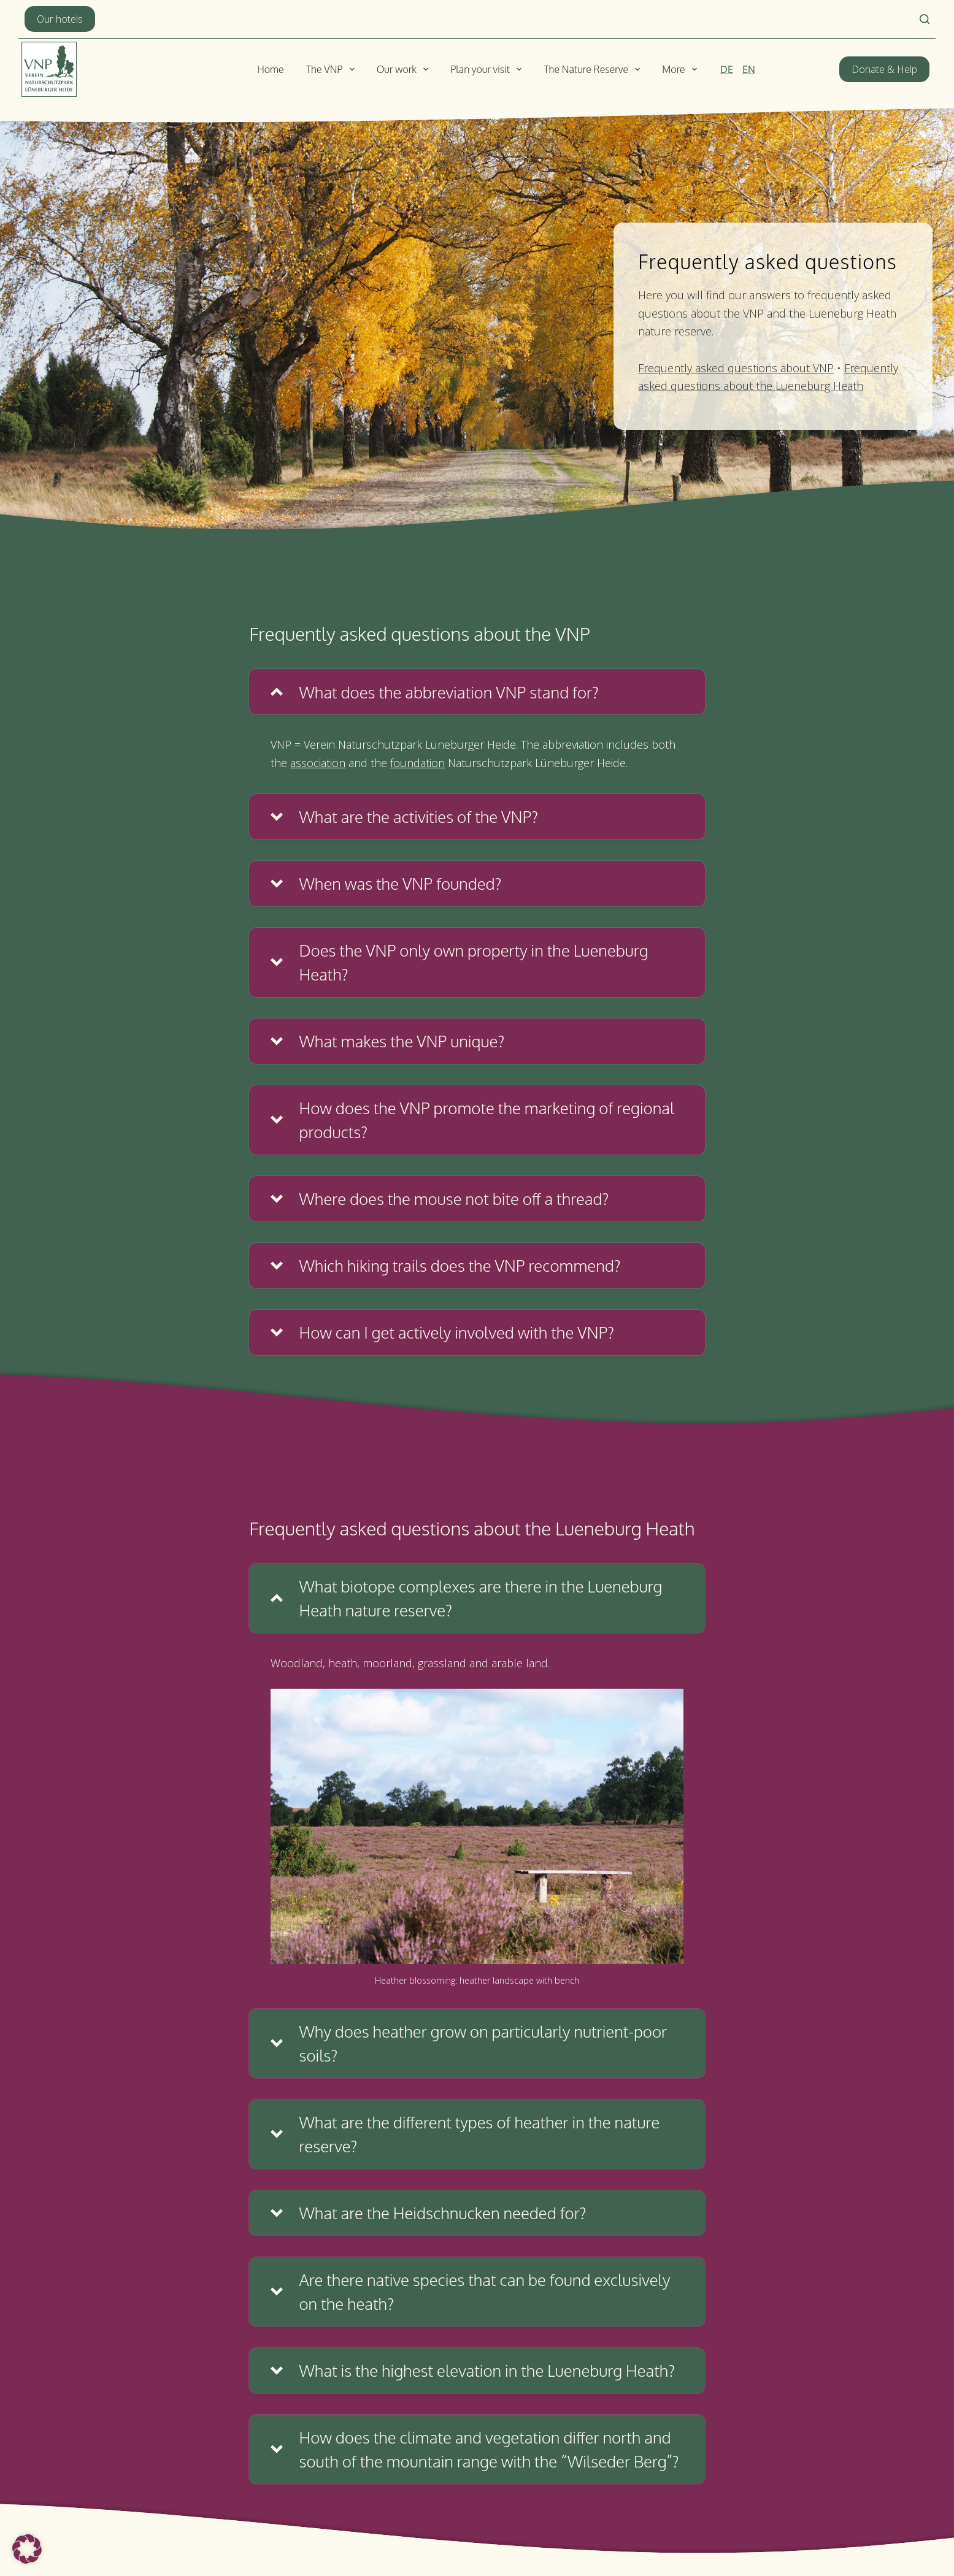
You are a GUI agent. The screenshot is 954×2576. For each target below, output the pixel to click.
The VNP (333, 69)
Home (270, 69)
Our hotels (60, 19)
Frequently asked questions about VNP (736, 368)
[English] (748, 69)
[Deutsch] (726, 69)
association (317, 762)
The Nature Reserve (594, 69)
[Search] (924, 19)
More (682, 69)
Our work (405, 69)
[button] (477, 691)
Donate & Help (884, 69)
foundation (417, 762)
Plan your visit (488, 69)
